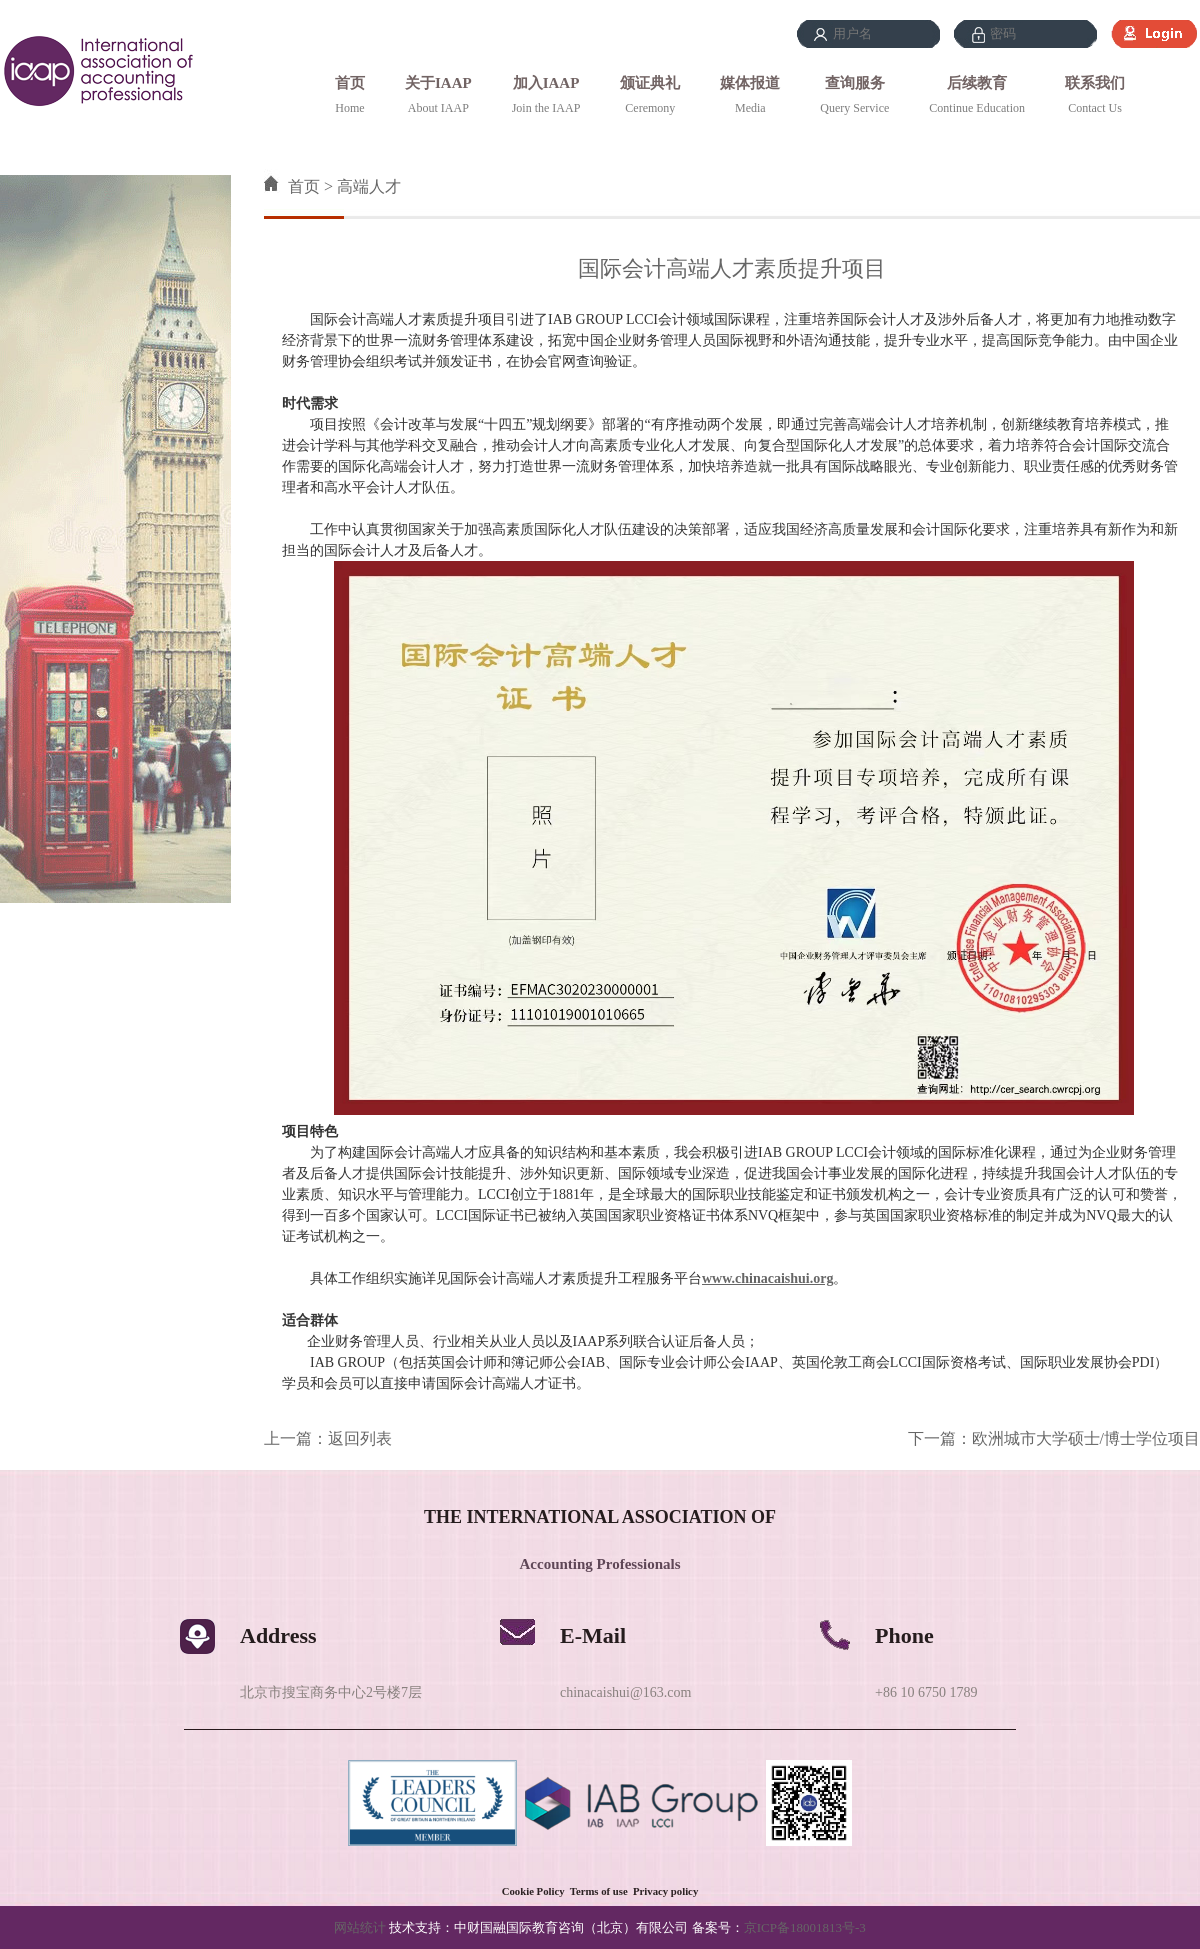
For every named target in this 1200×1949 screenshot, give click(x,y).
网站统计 (360, 1927)
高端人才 (369, 186)
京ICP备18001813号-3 (805, 1927)
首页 (350, 83)
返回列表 (360, 1438)
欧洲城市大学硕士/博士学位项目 (1086, 1438)
